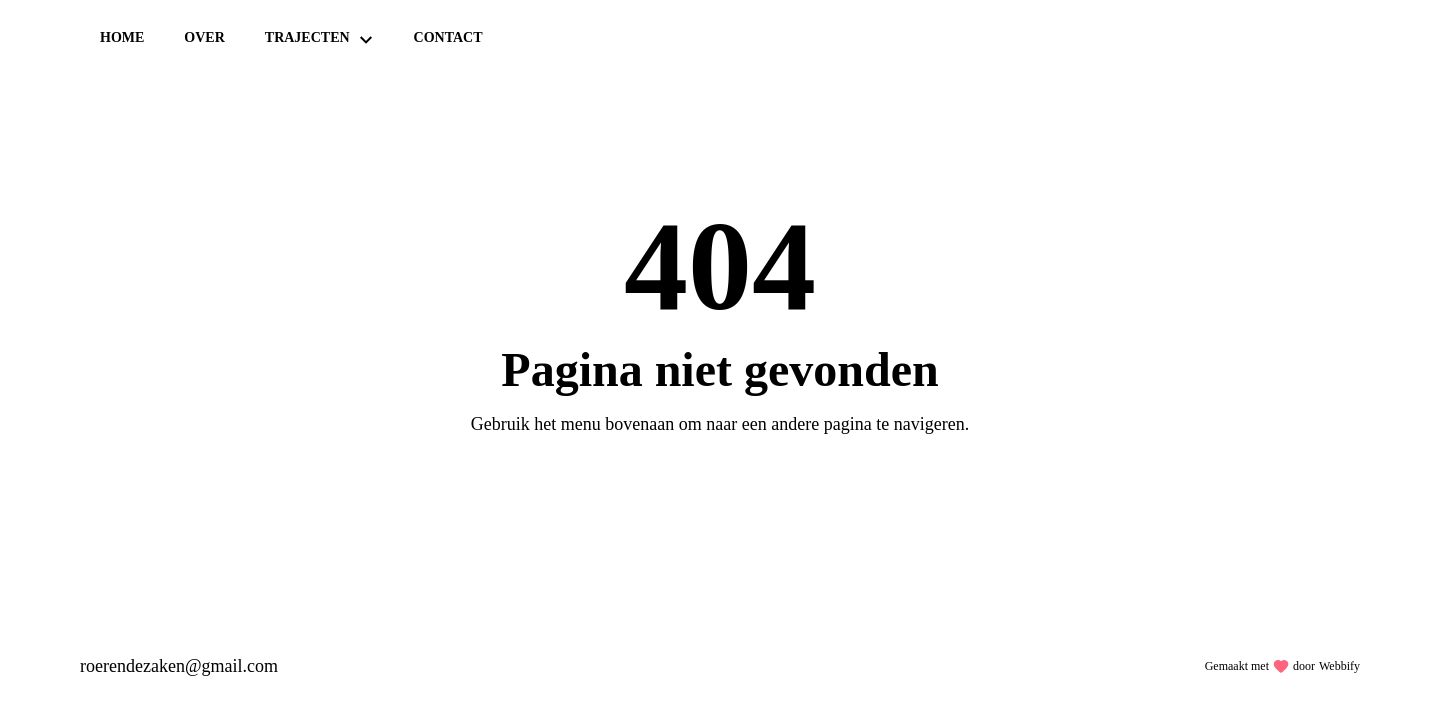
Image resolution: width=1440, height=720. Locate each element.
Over (204, 37)
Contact (448, 37)
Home (122, 37)
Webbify (1339, 666)
